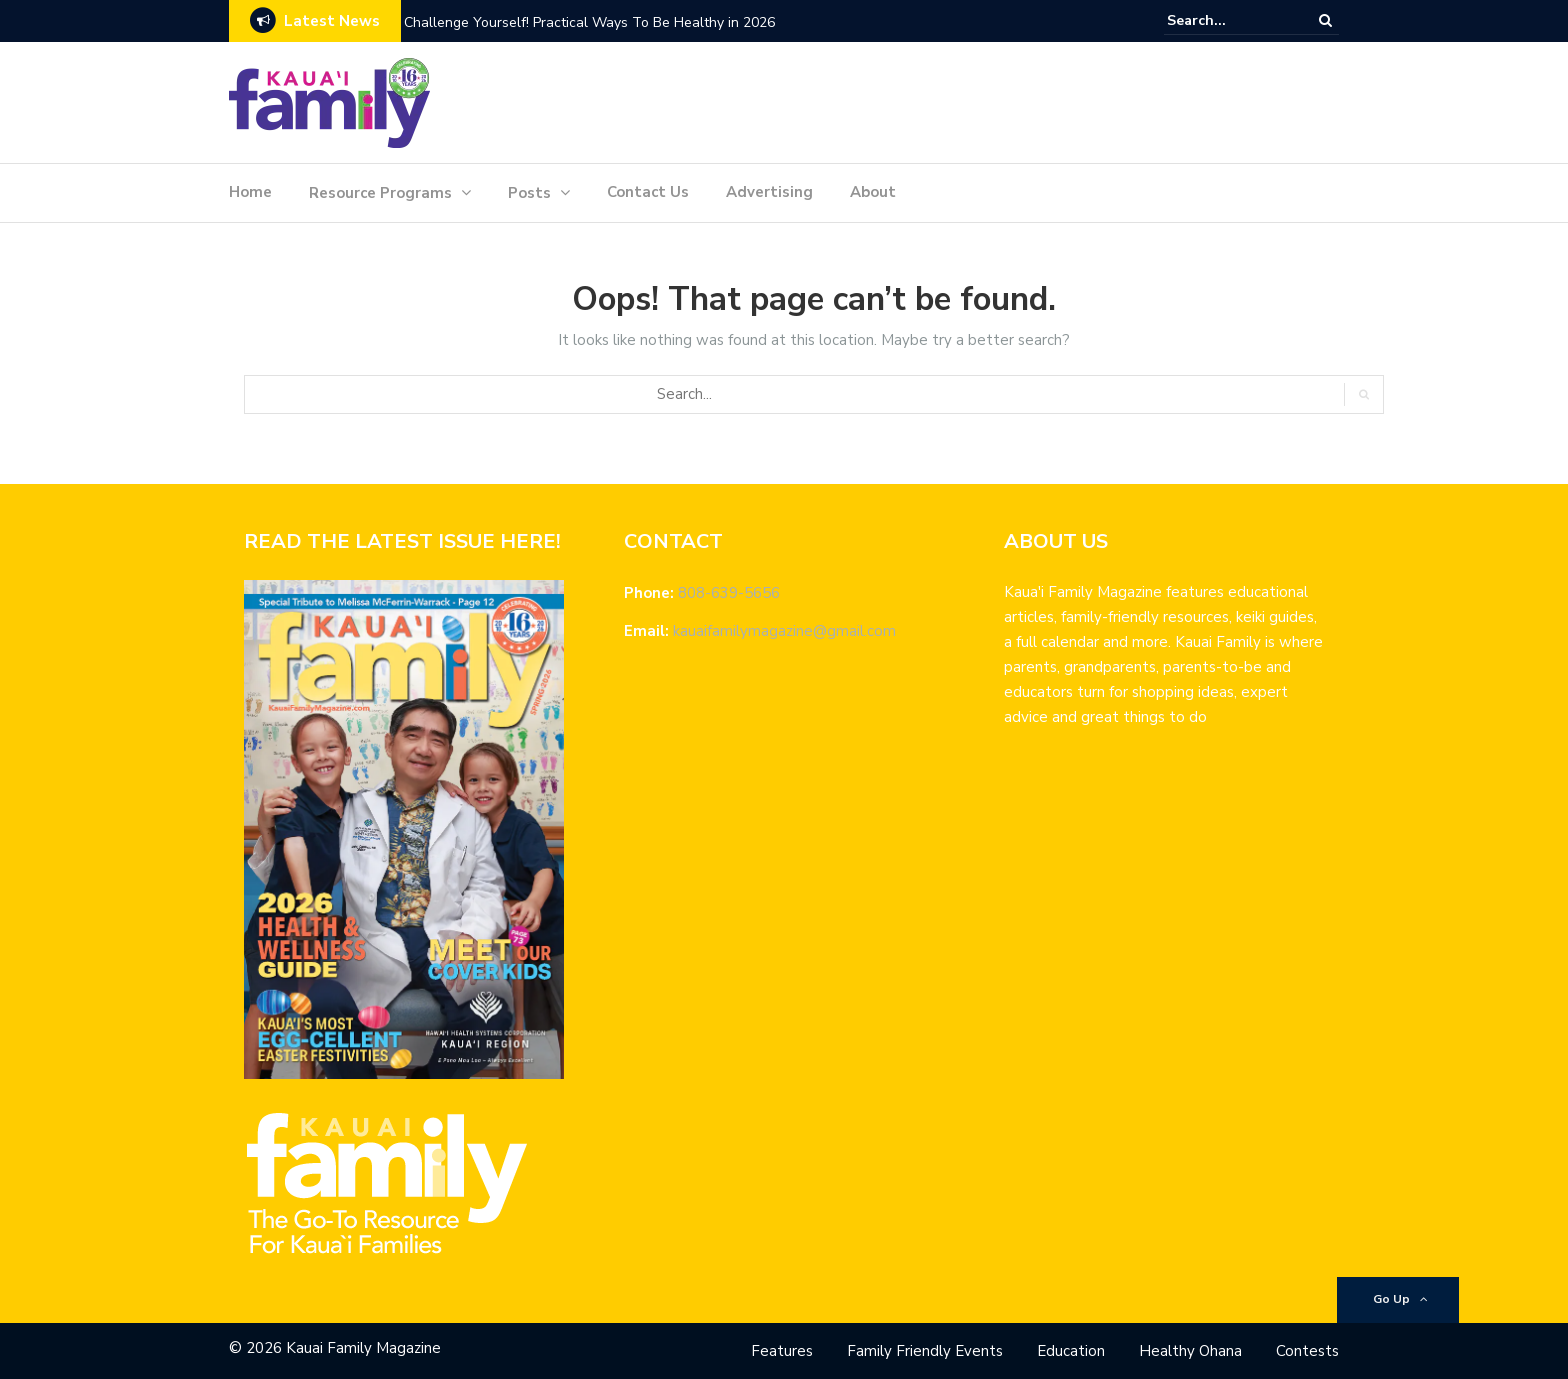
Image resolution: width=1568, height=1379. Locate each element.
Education (1071, 1351)
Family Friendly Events (925, 1351)
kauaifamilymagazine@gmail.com (784, 631)
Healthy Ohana (1190, 1351)
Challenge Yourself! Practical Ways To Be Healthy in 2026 (589, 22)
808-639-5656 (729, 593)
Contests (1307, 1351)
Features (782, 1351)
